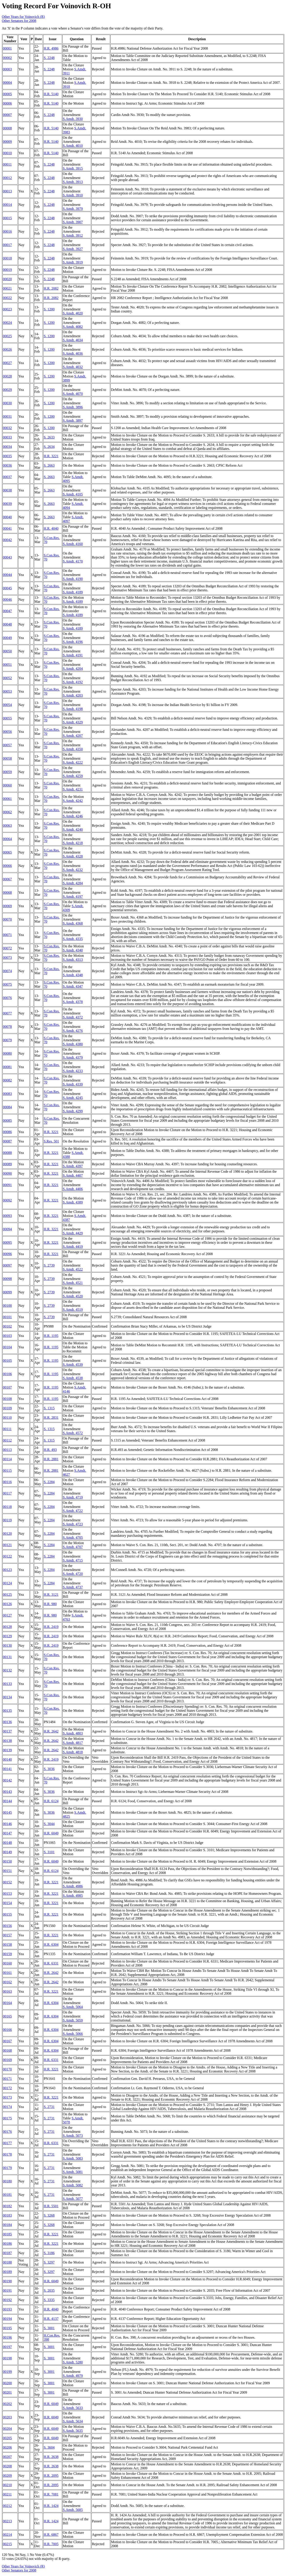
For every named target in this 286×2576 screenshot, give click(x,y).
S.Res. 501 (51, 1141)
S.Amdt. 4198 (73, 709)
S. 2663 (49, 465)
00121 (7, 1545)
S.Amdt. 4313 (73, 959)
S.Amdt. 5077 (73, 2199)
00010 (7, 153)
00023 (7, 309)
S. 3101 (49, 1852)
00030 (7, 403)
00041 (7, 528)
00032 (7, 428)
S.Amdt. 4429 (73, 1233)
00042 (7, 540)
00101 (7, 1317)
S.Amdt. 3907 (73, 222)
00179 (7, 2168)
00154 (7, 1903)
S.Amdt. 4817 (73, 1743)
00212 (7, 2506)
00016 (7, 231)
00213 (7, 2521)
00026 (7, 349)
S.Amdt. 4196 (73, 642)
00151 (7, 1871)
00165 (7, 2016)
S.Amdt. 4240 (73, 829)
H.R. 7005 (51, 2544)
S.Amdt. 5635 (73, 2431)
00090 (7, 1173)
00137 (7, 1731)
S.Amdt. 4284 (73, 883)
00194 (7, 2319)
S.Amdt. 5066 (73, 2034)
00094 (7, 1229)
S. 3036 (49, 1769)
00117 (7, 1493)
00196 (7, 2337)
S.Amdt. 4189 (73, 592)
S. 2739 (49, 1265)
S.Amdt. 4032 (73, 367)
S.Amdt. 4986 (73, 1886)
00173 (7, 2097)
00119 (7, 1520)
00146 (7, 1824)
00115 (7, 1470)
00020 (7, 279)
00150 (7, 1861)
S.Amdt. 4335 (73, 939)
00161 (7, 1973)
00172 (7, 2088)
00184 (7, 2225)
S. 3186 (49, 2253)
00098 (7, 1279)
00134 (7, 1697)
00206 (7, 2447)
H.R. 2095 (51, 2475)
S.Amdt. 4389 (73, 1202)
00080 (7, 1053)
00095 (7, 1242)
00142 (7, 1780)
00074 (7, 971)
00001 (7, 48)
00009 (7, 141)
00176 (7, 2131)
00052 (7, 678)
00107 (7, 1387)
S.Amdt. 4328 (73, 856)
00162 (7, 1982)
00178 (7, 2154)
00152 (7, 1882)
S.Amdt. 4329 (73, 722)
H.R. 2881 (51, 1459)
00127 (7, 1615)
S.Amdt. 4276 (73, 1031)
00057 (7, 745)
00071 (7, 935)
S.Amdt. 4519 (73, 1309)
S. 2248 (49, 58)
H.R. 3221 (51, 456)
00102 (7, 1326)
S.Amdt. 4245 (73, 1098)
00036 (7, 465)
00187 (7, 2253)
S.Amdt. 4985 (73, 1895)
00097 (7, 1265)
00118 (7, 1507)
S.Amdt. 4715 (73, 1560)
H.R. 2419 (51, 1627)
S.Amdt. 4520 (73, 1296)
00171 (7, 2079)
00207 (7, 2457)
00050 (7, 651)
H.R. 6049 (51, 1833)
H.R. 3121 (51, 1594)
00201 (7, 2392)
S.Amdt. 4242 (73, 801)
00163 (7, 1991)
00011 (7, 164)
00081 (7, 1067)
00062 (7, 812)
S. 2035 (49, 2290)
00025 (7, 336)
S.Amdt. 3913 (73, 182)
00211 (7, 2494)
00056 (7, 732)
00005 (7, 94)
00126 (7, 1604)
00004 (7, 82)
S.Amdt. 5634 (73, 2421)
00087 (7, 1141)
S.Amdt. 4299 (73, 1111)
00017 (7, 245)
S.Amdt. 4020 (73, 313)
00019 (7, 270)
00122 (7, 1556)
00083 (7, 1094)
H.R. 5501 (51, 2206)
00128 (7, 1627)
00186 (7, 2243)
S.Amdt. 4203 (73, 695)
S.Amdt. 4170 (73, 561)
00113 (7, 1450)
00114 (7, 1459)
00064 (7, 839)
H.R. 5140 (51, 94)
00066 (7, 866)
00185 (7, 2234)
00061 (7, 799)
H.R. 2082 (51, 288)
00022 (7, 298)
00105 (7, 1360)
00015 (7, 218)
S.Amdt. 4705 (73, 1537)
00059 (7, 772)
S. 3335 (49, 2300)
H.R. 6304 (51, 1944)
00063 (7, 825)
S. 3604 (49, 2447)
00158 (7, 1944)
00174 (7, 2107)
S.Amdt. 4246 (73, 816)
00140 (7, 1759)
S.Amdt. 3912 (73, 235)
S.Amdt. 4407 (73, 1175)
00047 (7, 611)
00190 (7, 2281)
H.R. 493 (50, 1450)
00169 (7, 2060)
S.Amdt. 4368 (73, 923)
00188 (7, 2262)
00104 (7, 1347)
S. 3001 (49, 2328)
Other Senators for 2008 (19, 21)
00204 (7, 2429)
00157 (7, 1935)
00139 (7, 1750)
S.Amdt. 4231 (73, 789)
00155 (7, 1914)
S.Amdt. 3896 (73, 407)
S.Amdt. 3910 (73, 195)
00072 (7, 948)
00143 (7, 1792)
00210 (7, 2485)
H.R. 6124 (51, 1801)
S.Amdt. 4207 (73, 736)
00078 (7, 1027)
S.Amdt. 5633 (73, 2408)
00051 (7, 664)
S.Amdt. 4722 (73, 1511)
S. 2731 (49, 2107)
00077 (7, 1013)
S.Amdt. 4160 (73, 544)
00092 (7, 1200)
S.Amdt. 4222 (73, 762)
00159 (7, 1954)
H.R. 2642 (51, 1731)
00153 (7, 1893)
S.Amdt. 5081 (73, 2172)
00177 (7, 2143)
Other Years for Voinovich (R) (23, 17)
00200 (7, 2383)
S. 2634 (49, 447)
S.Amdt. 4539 (73, 1364)
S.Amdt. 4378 (73, 1002)
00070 (7, 919)
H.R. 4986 (51, 48)
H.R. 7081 (51, 2494)
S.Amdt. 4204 (73, 668)
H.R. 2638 (51, 2457)
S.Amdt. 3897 (73, 420)
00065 (7, 852)
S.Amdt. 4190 (73, 579)
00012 (7, 178)
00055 (7, 718)
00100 (7, 1305)
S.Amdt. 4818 (73, 1752)
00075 (7, 984)
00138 (7, 1741)
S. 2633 (49, 437)
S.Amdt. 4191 (73, 655)
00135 (7, 1710)
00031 (7, 416)
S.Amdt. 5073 (73, 2136)
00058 (7, 758)
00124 (7, 1583)
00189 (7, 2272)
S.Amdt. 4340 (73, 950)
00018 (7, 258)
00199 (7, 2372)
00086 (7, 1132)
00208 (7, 2466)
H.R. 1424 (51, 2506)
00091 (7, 1185)
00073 (7, 957)
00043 (7, 557)
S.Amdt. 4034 (73, 340)
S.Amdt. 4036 (73, 353)
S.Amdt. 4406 (73, 1189)
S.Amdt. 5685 (73, 2510)
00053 (7, 691)
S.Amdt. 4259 (73, 776)
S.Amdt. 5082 (73, 2185)
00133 (7, 1684)
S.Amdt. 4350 (73, 749)
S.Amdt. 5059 (73, 2020)
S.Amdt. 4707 (73, 1547)
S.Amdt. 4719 (73, 1497)
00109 (7, 1408)
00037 (7, 477)
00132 (7, 1670)
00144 (7, 1801)
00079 (7, 1040)
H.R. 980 (50, 1604)
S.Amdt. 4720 (73, 1574)
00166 (7, 2030)
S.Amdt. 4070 (73, 394)
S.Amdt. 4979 (73, 2376)
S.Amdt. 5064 (73, 2007)
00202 (7, 2404)
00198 (7, 2358)
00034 (7, 447)
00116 (7, 1482)
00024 (7, 323)
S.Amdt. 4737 (73, 1587)
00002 (7, 58)
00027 (7, 363)
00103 (7, 1336)
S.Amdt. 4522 (73, 1269)
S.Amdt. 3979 (73, 209)
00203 (7, 2417)
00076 (7, 998)
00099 (7, 1292)
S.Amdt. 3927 (73, 249)
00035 (7, 456)
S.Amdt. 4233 (73, 1071)
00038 (7, 490)
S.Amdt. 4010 (73, 146)
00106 (7, 1374)
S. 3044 (49, 1824)
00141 (7, 1769)
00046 (7, 599)
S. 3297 (49, 2262)
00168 (7, 2050)
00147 (7, 1833)
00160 (7, 1963)
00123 (7, 1570)
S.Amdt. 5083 (73, 2158)
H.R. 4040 (51, 528)
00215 (7, 2544)
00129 (7, 1636)
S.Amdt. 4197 (73, 896)
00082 (7, 1080)
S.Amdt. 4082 (73, 327)
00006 (7, 103)
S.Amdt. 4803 (73, 1733)
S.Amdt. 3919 (73, 262)
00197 (7, 2347)
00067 (7, 879)
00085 (7, 1120)
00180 (7, 2181)
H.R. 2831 (51, 1417)
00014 (7, 205)
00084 (7, 1107)
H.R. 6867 (51, 2534)
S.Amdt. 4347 (73, 986)
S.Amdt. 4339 (73, 1084)
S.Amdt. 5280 (73, 2362)
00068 (7, 892)
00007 (7, 115)
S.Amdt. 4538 (73, 1378)
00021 (7, 288)
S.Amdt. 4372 (73, 1017)
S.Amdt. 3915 (73, 168)
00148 (7, 1843)
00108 (7, 1399)
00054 (7, 705)
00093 (7, 1216)
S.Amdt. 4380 (73, 1044)
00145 (7, 1812)
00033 (7, 437)
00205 (7, 2438)
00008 (7, 128)
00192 (7, 2300)
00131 (7, 1657)
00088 (7, 1153)
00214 (7, 2534)
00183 (7, 2215)
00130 (7, 1645)
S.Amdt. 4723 (73, 1524)
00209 (7, 2475)
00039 (7, 504)
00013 (7, 191)
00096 (7, 1254)
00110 (7, 1417)
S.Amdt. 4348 (73, 975)
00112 (7, 1440)
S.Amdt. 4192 (73, 682)
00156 (7, 1926)
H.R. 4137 (51, 2319)
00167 (7, 2041)
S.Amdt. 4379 (73, 1057)
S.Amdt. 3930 (73, 119)
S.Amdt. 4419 (73, 1246)
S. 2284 (49, 1482)
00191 (7, 2290)
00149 (7, 1852)
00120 (7, 1533)
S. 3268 (49, 2215)
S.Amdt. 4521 (73, 1283)
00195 (7, 2328)
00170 (7, 2069)
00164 (7, 2003)
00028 (7, 376)
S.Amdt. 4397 (73, 1166)
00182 (7, 2206)
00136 (7, 1722)
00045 (7, 588)
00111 (7, 1429)
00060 (7, 785)
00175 (7, 2118)
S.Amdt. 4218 (73, 843)
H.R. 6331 (51, 1963)
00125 (7, 1594)
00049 (7, 638)
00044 (7, 575)
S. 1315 (49, 1408)
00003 (7, 69)
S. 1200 (49, 309)
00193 (7, 2309)
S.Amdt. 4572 (73, 1433)
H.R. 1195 (51, 1336)
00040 (7, 517)
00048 (7, 624)
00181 (7, 2195)
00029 (7, 390)
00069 (7, 906)
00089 (7, 1164)
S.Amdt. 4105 (73, 494)
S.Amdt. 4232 (73, 870)
